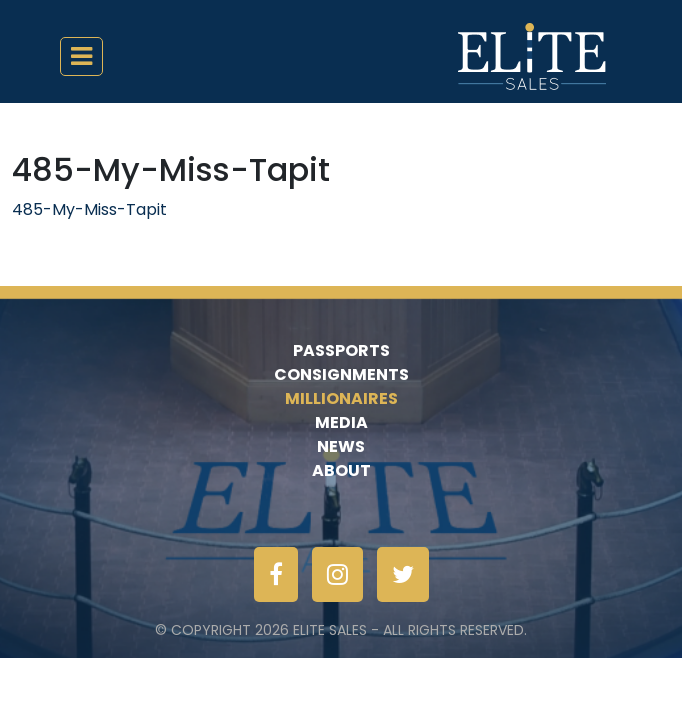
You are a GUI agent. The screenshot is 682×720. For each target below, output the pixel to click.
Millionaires (341, 398)
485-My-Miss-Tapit (89, 209)
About (341, 470)
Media (341, 422)
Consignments (341, 374)
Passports (341, 350)
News (341, 446)
